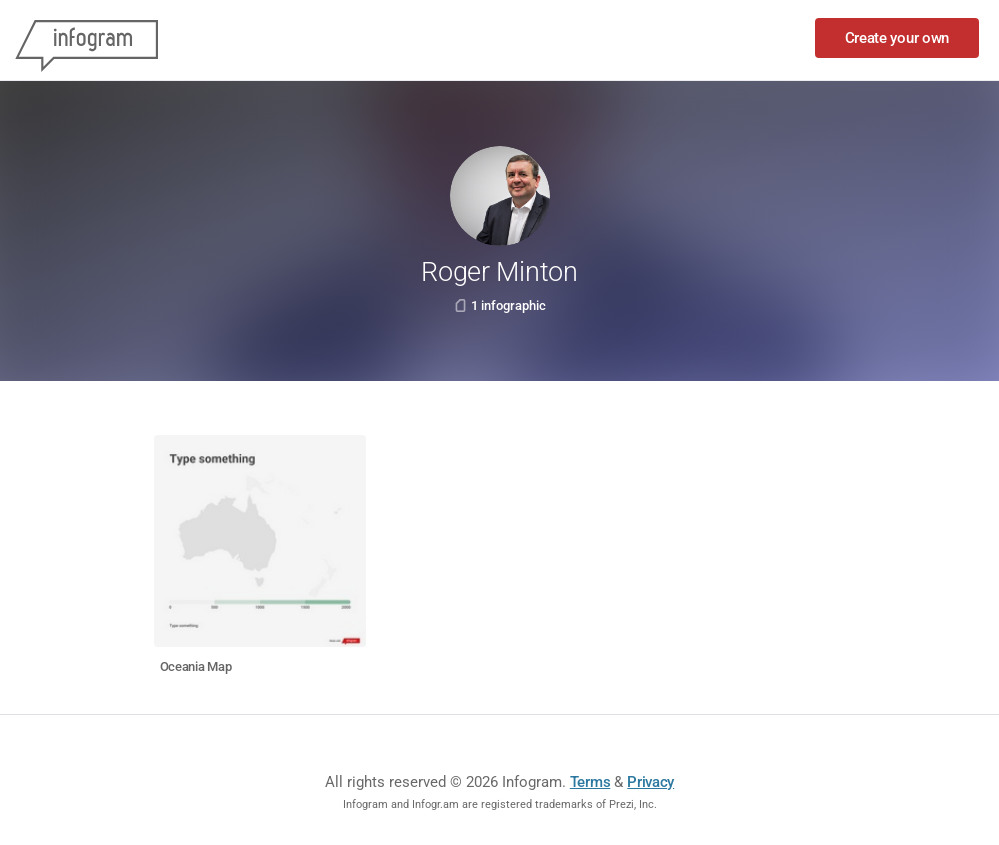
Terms (590, 782)
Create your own (897, 38)
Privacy (650, 782)
